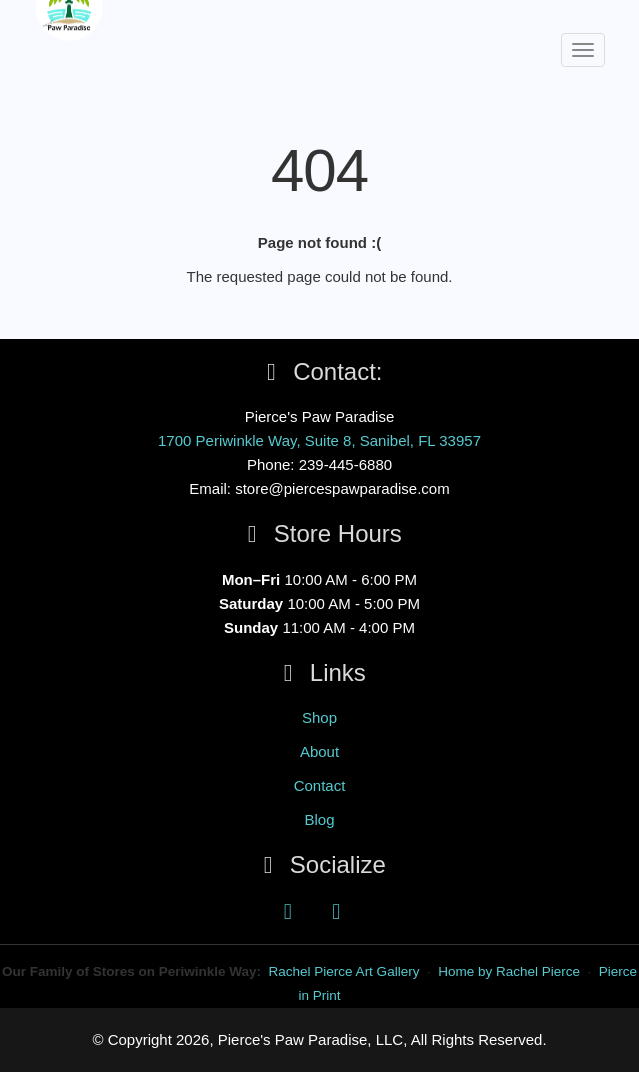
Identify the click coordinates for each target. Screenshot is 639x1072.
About (319, 751)
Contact (320, 785)
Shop (319, 717)
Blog (319, 819)
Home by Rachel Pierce (509, 971)
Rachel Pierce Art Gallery (344, 971)
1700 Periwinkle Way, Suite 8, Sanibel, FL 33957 (319, 440)
